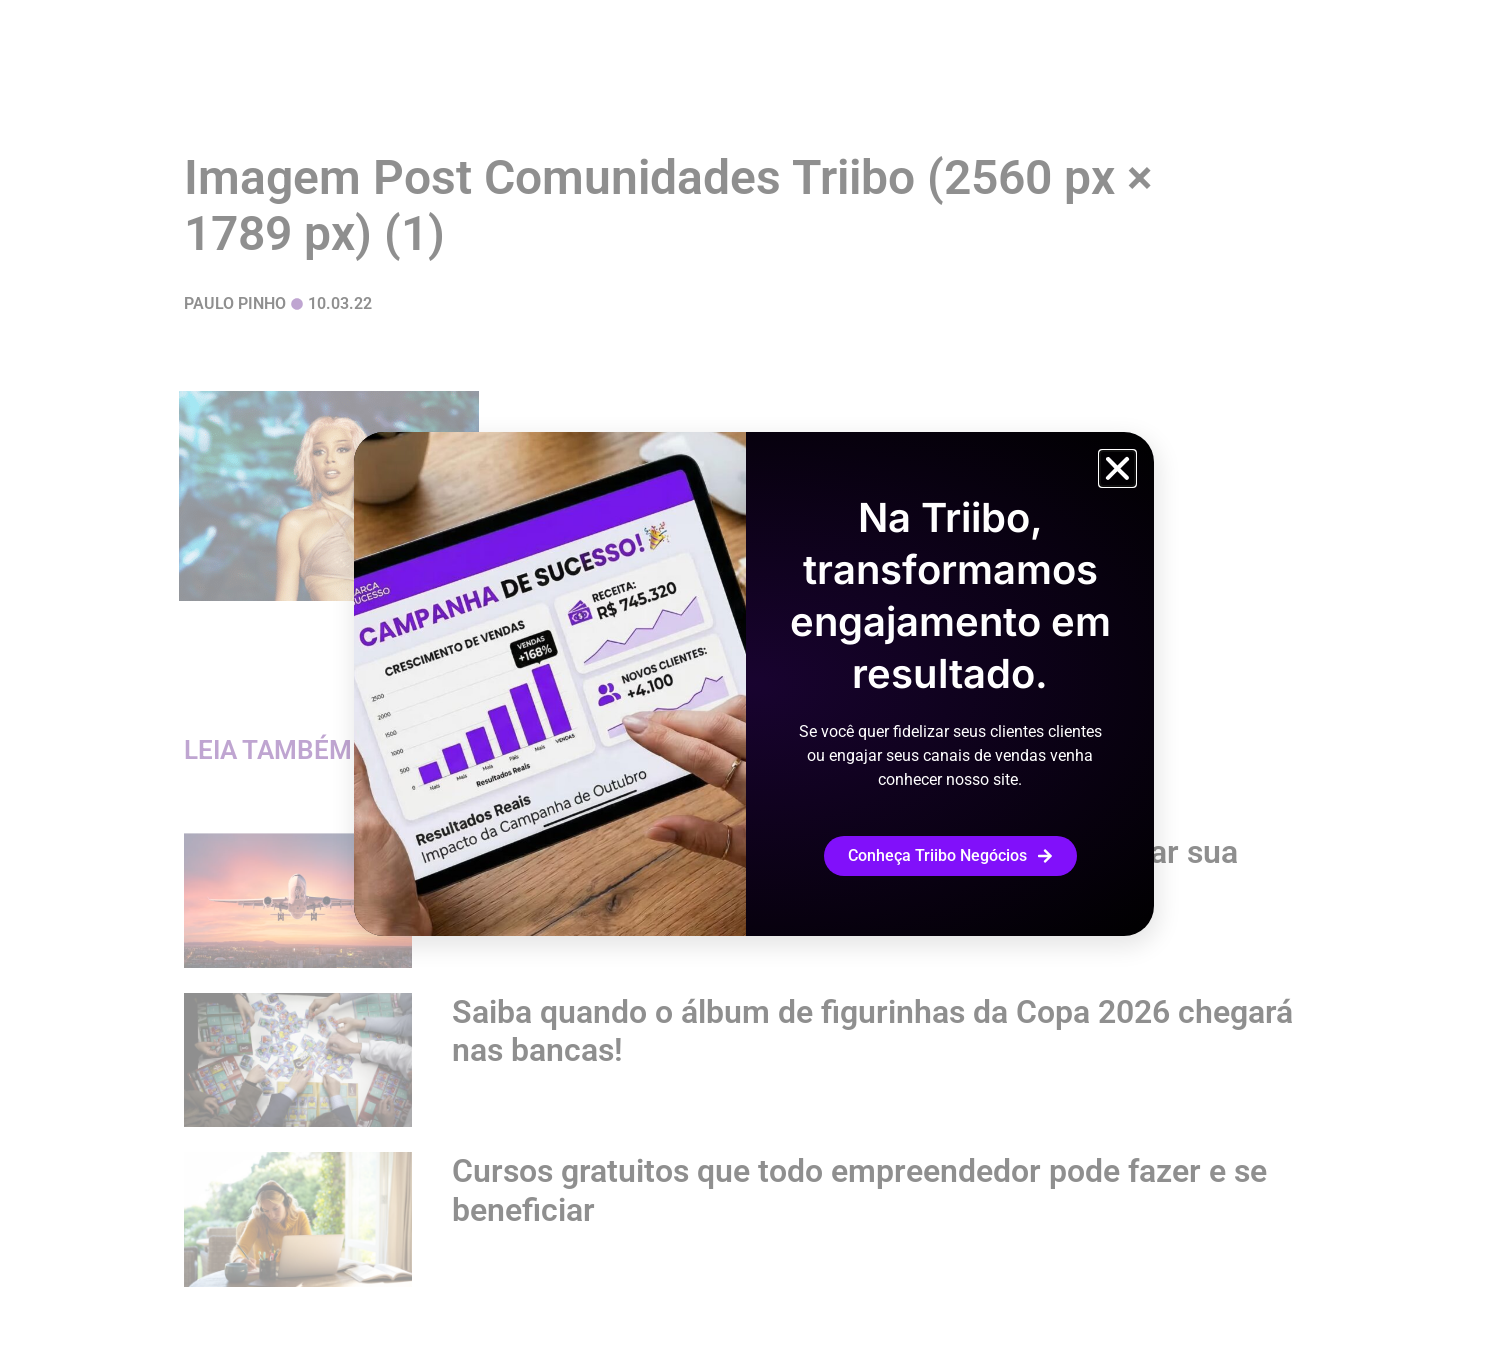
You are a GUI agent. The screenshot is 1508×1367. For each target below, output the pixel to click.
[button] (1117, 468)
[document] (754, 683)
